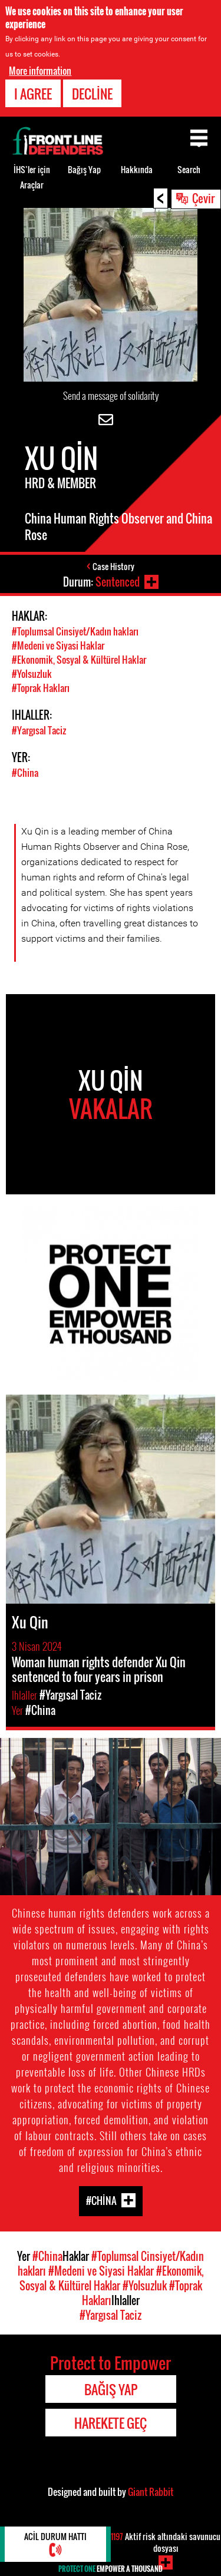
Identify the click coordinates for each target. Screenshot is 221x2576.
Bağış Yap (84, 169)
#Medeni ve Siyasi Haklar (58, 645)
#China (25, 773)
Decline (92, 93)
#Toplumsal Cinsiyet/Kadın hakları (75, 631)
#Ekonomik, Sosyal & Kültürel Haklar (79, 660)
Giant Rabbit (150, 2492)
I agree (33, 93)
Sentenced (117, 582)
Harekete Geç (110, 2422)
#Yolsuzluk (32, 674)
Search (188, 169)
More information (40, 71)
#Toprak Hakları (41, 688)
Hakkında (137, 169)
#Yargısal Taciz (39, 730)
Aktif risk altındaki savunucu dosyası (165, 2542)
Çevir (203, 198)
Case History (113, 566)
